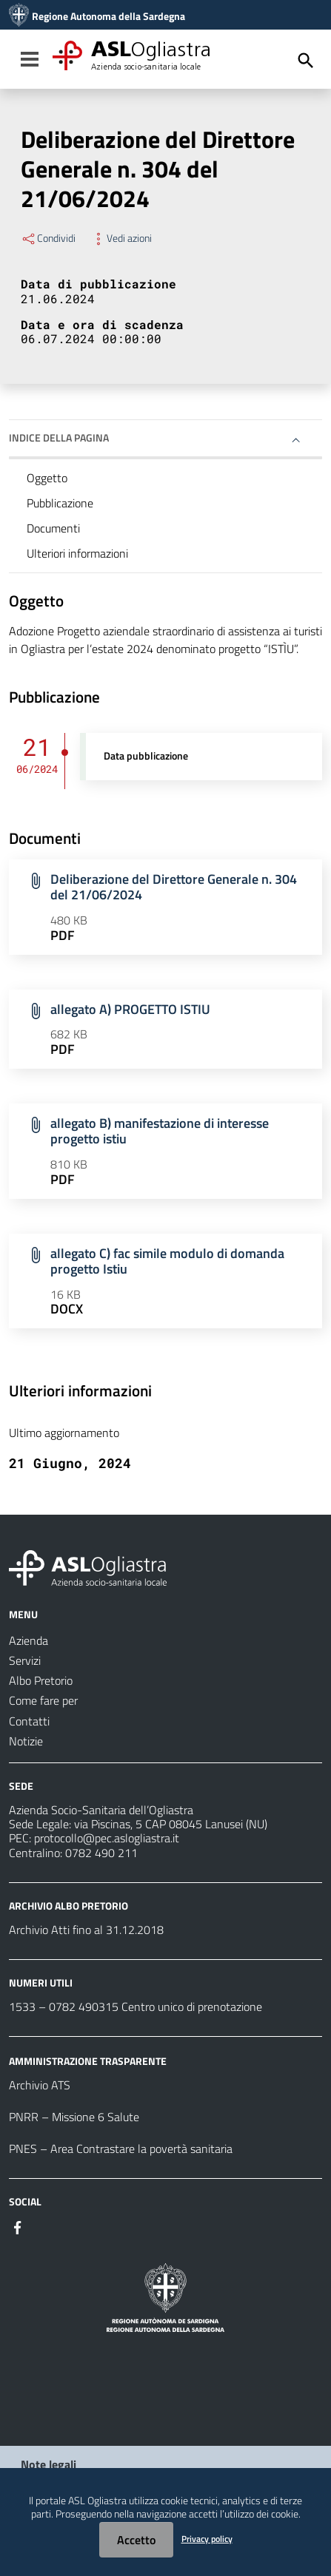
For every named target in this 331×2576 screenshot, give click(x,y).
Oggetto (47, 478)
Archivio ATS (39, 2085)
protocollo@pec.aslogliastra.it (106, 1838)
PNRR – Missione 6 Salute (74, 2117)
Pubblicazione (60, 503)
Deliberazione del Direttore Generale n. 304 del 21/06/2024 (173, 887)
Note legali (48, 2464)
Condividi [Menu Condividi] (48, 238)
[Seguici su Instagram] (44, 2226)
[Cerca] (306, 60)
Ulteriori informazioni (77, 553)
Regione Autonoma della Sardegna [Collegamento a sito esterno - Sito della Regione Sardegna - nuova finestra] (108, 16)
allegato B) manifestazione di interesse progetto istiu (159, 1131)
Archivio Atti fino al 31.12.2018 (86, 1929)
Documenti (53, 528)
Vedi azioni (121, 238)
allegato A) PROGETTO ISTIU (130, 1009)
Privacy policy (207, 2539)
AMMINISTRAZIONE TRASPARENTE (88, 2061)
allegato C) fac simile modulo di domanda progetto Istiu (167, 1261)
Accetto (136, 2540)
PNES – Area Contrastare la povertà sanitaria (121, 2148)
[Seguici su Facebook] (18, 2226)
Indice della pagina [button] (59, 437)
